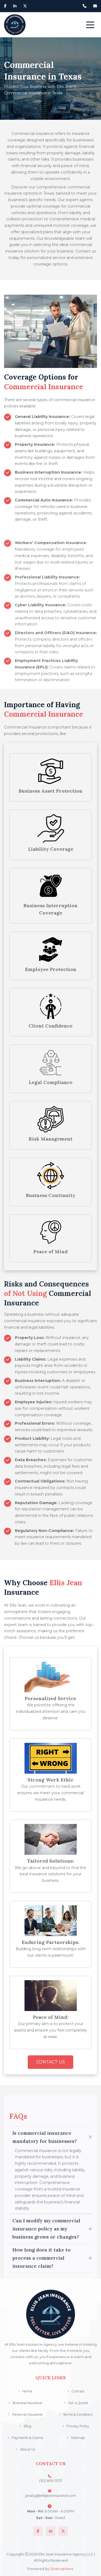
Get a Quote (76, 2403)
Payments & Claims (25, 2438)
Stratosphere (62, 2569)
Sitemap (76, 2438)
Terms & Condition (76, 2414)
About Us (25, 2449)
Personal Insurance (25, 2414)
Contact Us (50, 2062)
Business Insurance (25, 2403)
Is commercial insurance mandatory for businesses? (44, 2263)
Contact (76, 2391)
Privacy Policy (75, 2426)
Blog (25, 2426)
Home (25, 2391)
